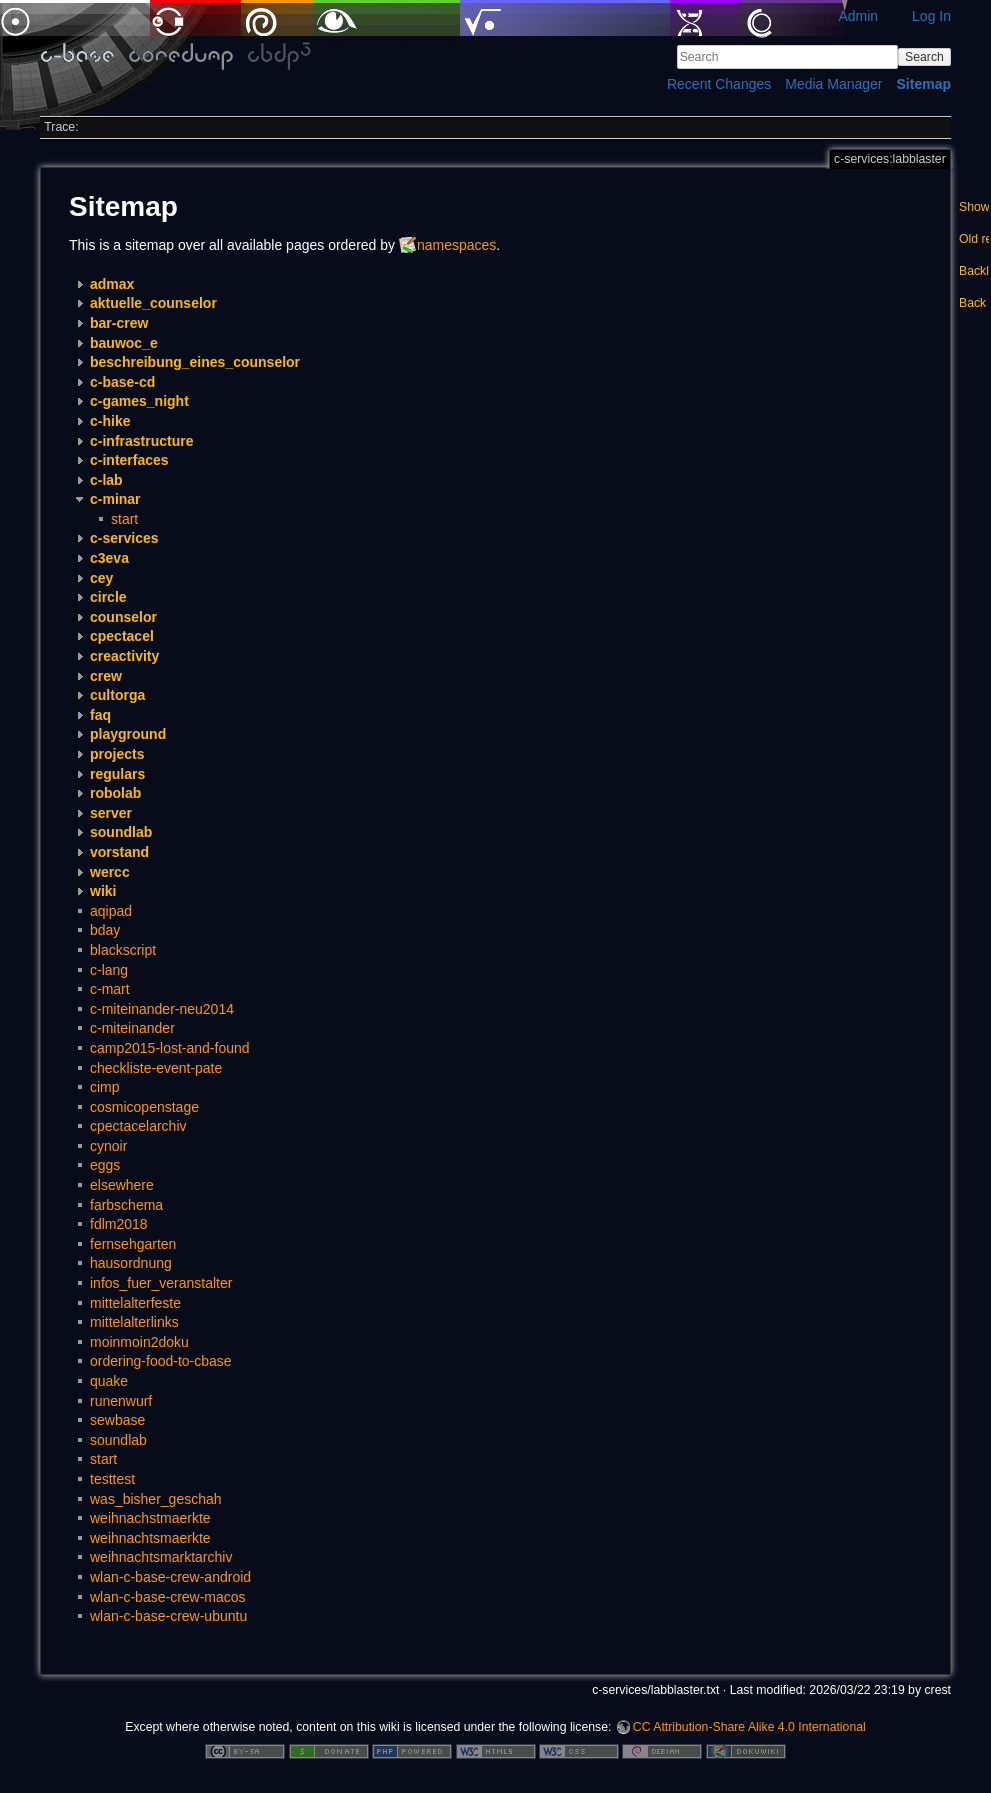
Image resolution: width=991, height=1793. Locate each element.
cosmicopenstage (144, 1107)
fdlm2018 (119, 1224)
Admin (858, 16)
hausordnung (131, 1263)
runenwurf (121, 1401)
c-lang (109, 970)
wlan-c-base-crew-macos (168, 1597)
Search (924, 57)
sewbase (117, 1420)
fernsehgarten (133, 1244)
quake (109, 1381)
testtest (112, 1479)
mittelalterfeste (135, 1303)
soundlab (118, 1440)
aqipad (111, 911)
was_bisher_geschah (156, 1499)
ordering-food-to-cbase (161, 1361)
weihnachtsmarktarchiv (161, 1557)
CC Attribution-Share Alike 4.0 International (749, 1727)
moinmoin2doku (139, 1342)
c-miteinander (132, 1028)
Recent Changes (719, 84)
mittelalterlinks (134, 1322)
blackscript (123, 950)
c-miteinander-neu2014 (162, 1009)
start (124, 519)
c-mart (110, 989)
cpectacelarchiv (138, 1126)
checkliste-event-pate (156, 1068)
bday (105, 930)
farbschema (126, 1205)
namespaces (456, 245)
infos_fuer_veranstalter (161, 1283)
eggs (105, 1165)
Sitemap (924, 84)
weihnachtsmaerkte (150, 1538)
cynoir (108, 1146)
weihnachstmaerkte (150, 1518)
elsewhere (122, 1185)
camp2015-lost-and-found (170, 1048)
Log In (931, 16)
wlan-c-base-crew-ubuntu (168, 1616)
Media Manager (833, 84)
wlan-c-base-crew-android (170, 1577)
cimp (105, 1087)
